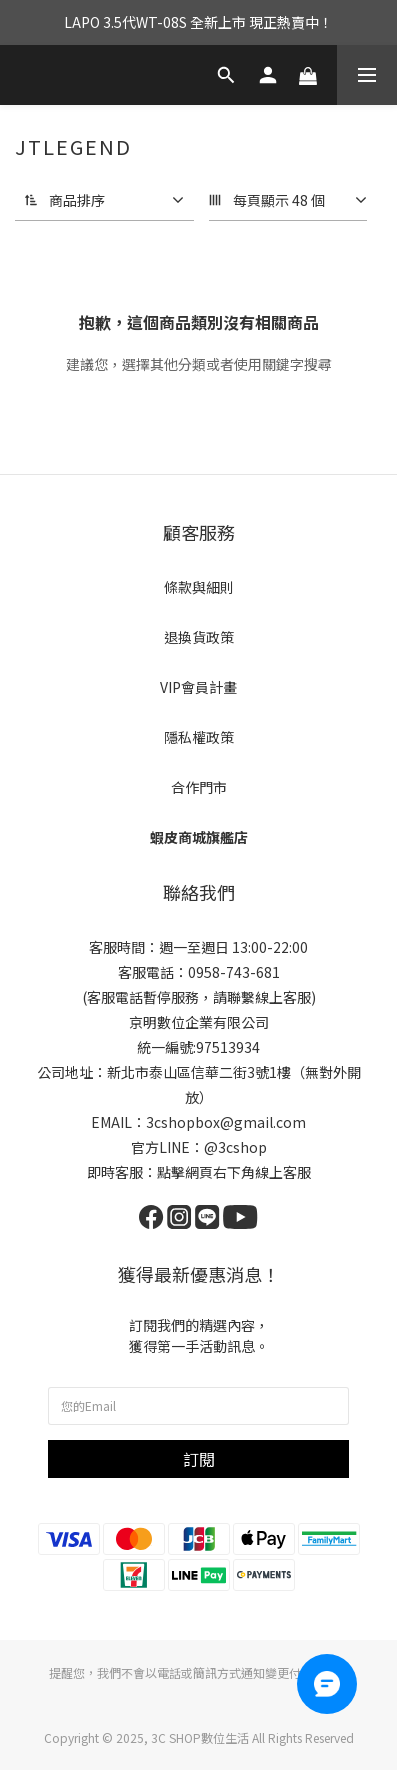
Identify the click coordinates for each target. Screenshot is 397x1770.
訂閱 (199, 1459)
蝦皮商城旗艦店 (199, 837)
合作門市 (199, 787)
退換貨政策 (199, 637)
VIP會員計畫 (198, 687)
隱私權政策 (199, 737)
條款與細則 (199, 587)
